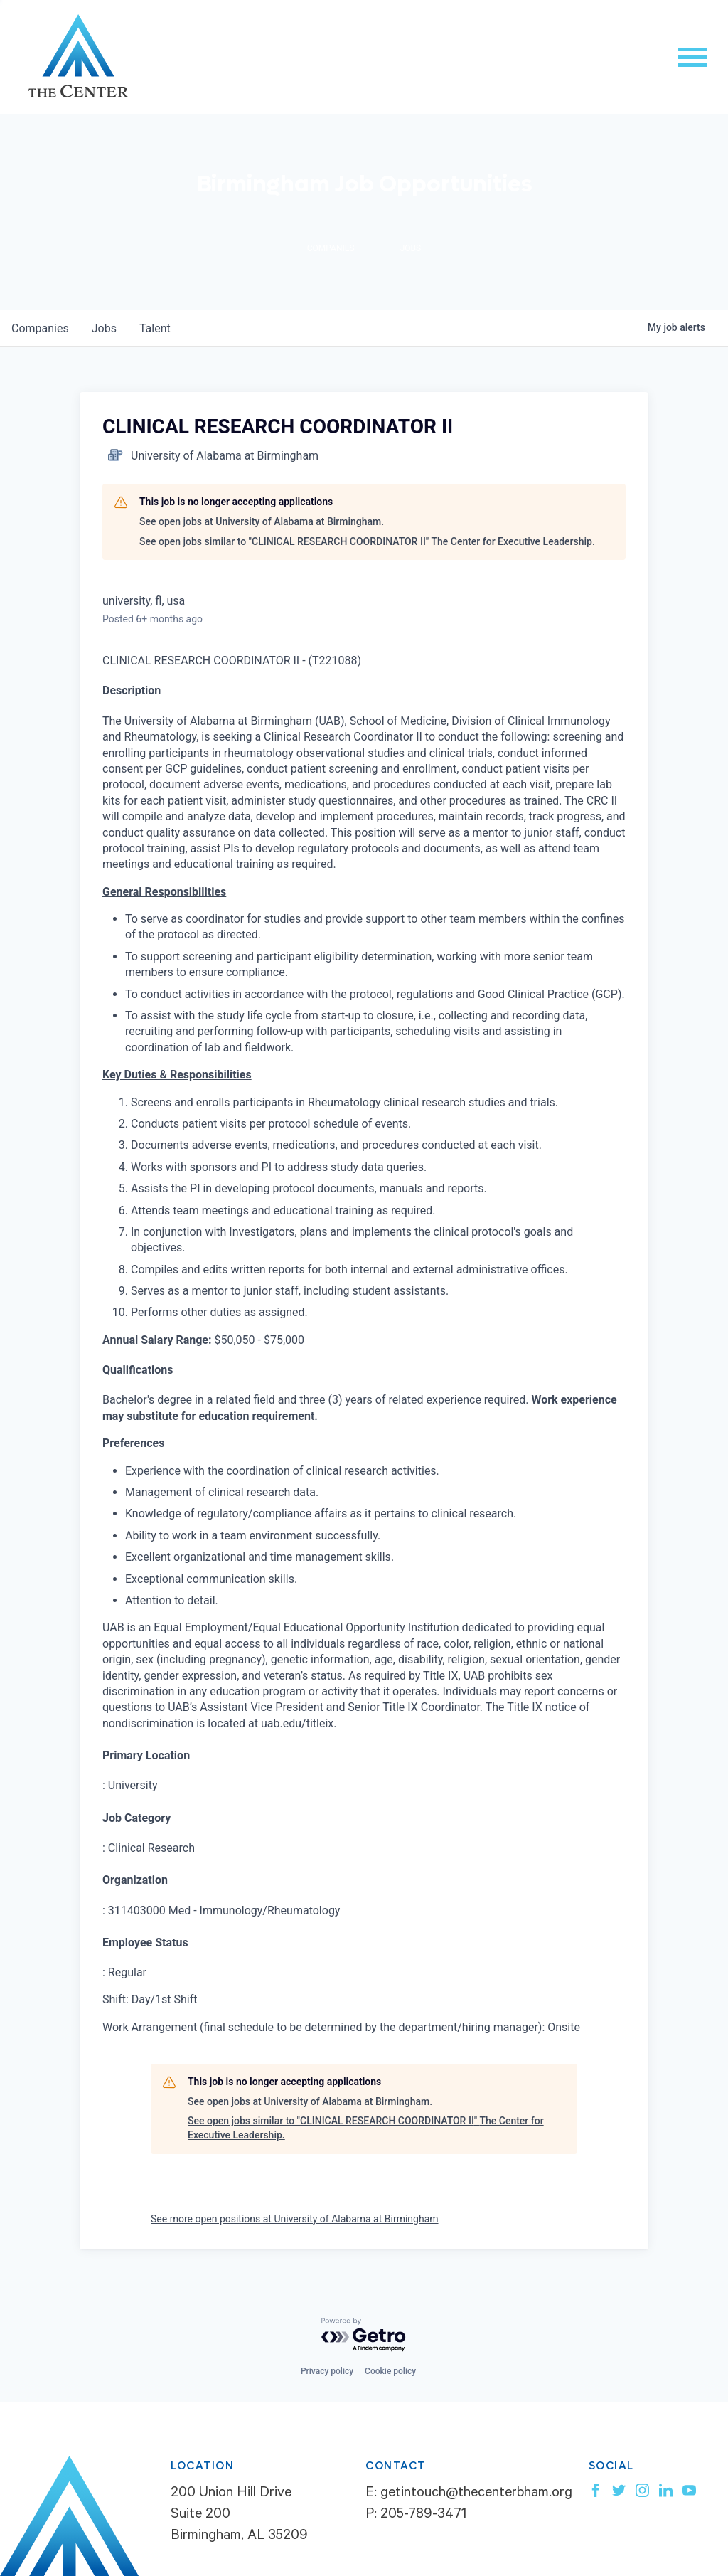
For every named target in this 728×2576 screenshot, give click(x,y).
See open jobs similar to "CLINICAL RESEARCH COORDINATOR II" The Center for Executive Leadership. (367, 541)
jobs (104, 328)
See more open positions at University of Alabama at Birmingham (295, 2219)
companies (40, 328)
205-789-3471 (423, 2515)
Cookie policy (390, 2371)
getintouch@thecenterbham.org (476, 2494)
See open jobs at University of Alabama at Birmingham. (261, 521)
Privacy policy (327, 2371)
